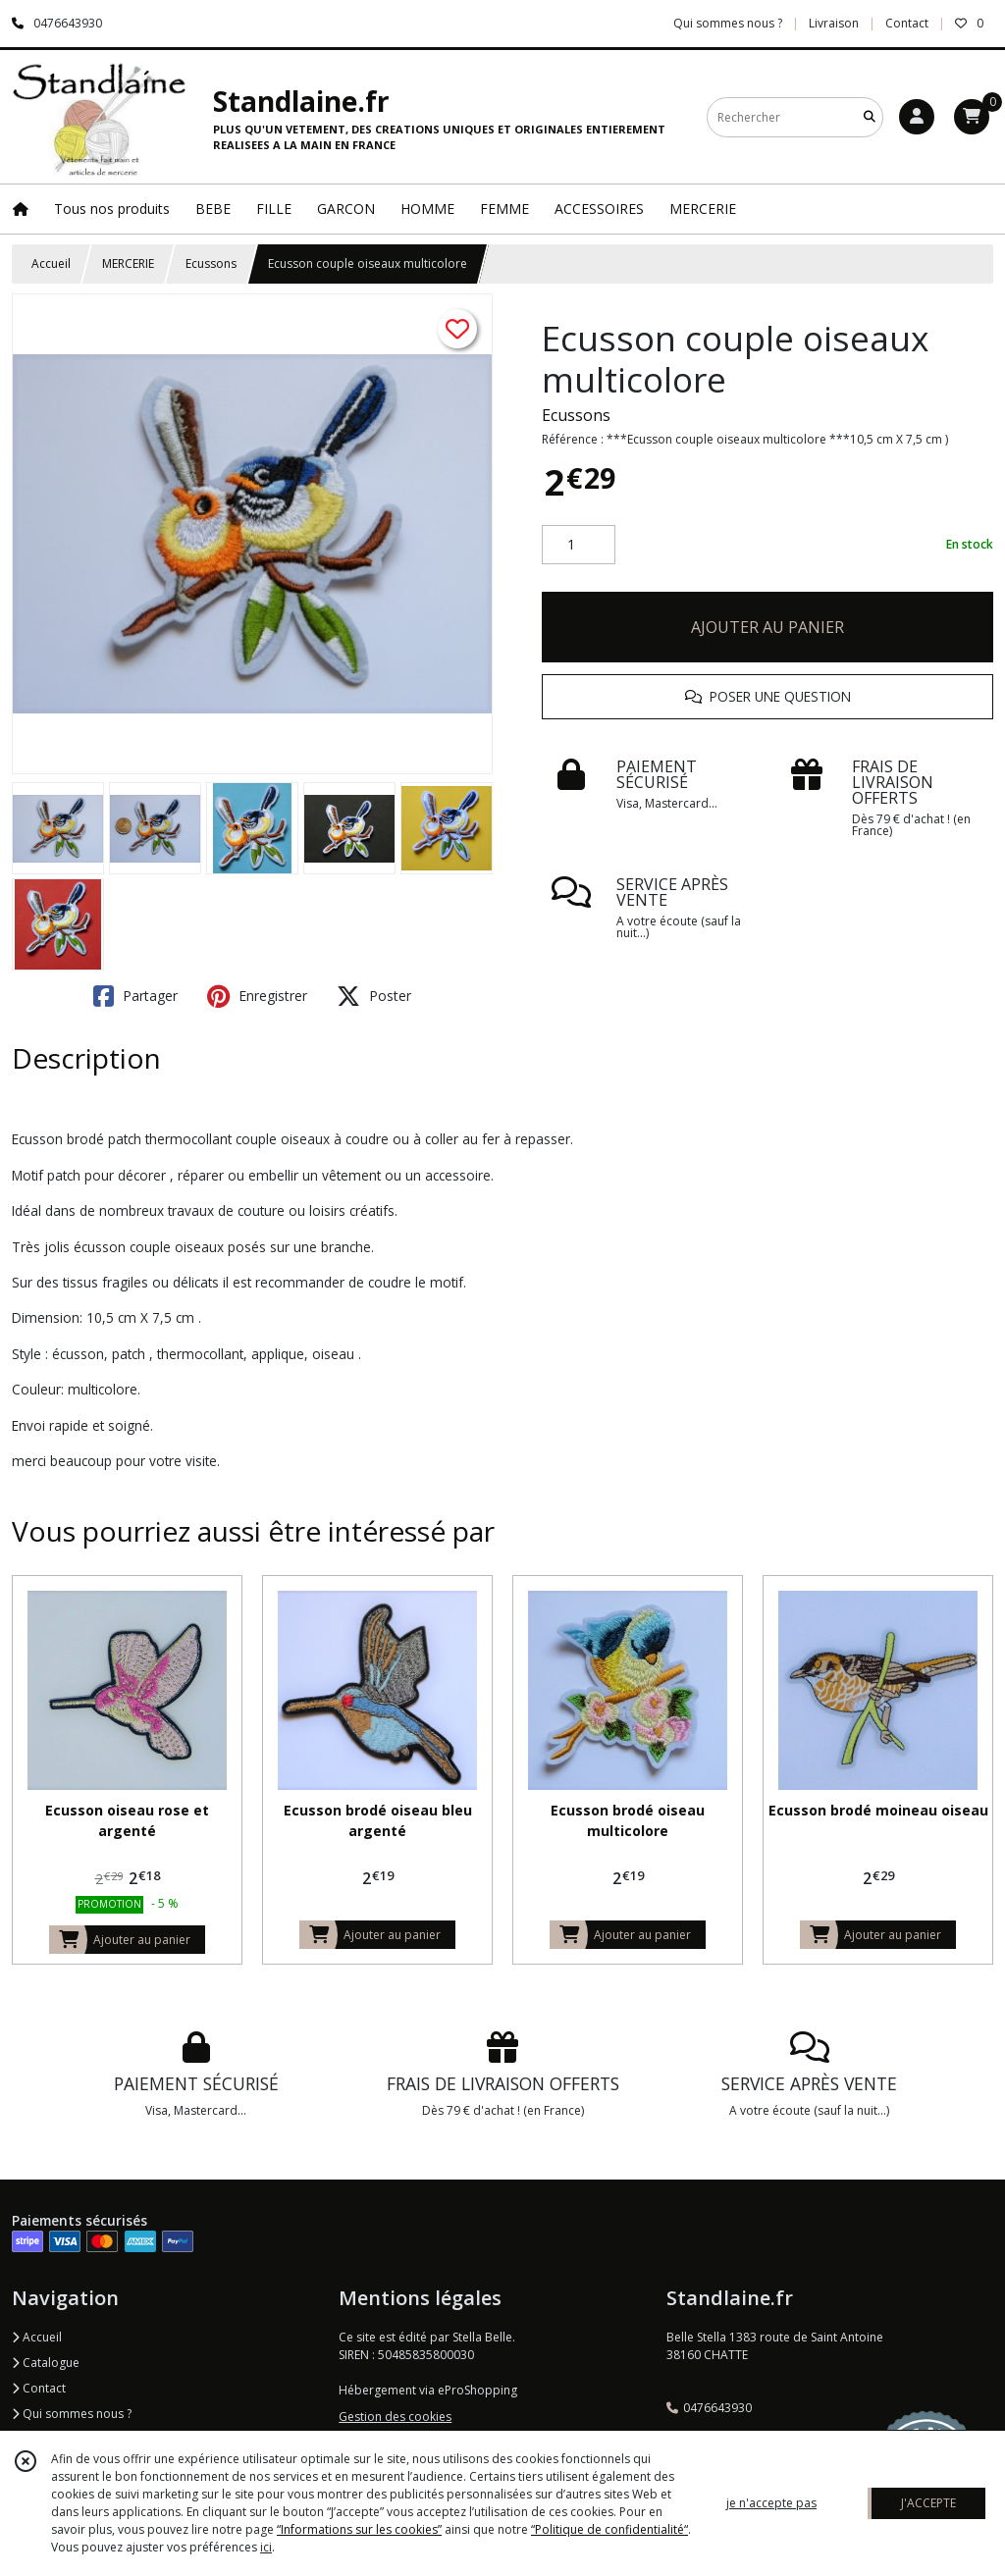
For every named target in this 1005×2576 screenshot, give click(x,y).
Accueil (51, 263)
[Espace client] (916, 116)
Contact (906, 23)
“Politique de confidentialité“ (609, 2529)
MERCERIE (128, 263)
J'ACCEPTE (928, 2503)
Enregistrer (257, 996)
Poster (374, 996)
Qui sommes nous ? (72, 2413)
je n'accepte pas (771, 2503)
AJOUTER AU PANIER (767, 627)
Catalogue (45, 2362)
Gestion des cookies (395, 2416)
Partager (135, 996)
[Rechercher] (869, 117)
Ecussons (211, 263)
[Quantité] (578, 544)
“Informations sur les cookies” (359, 2529)
